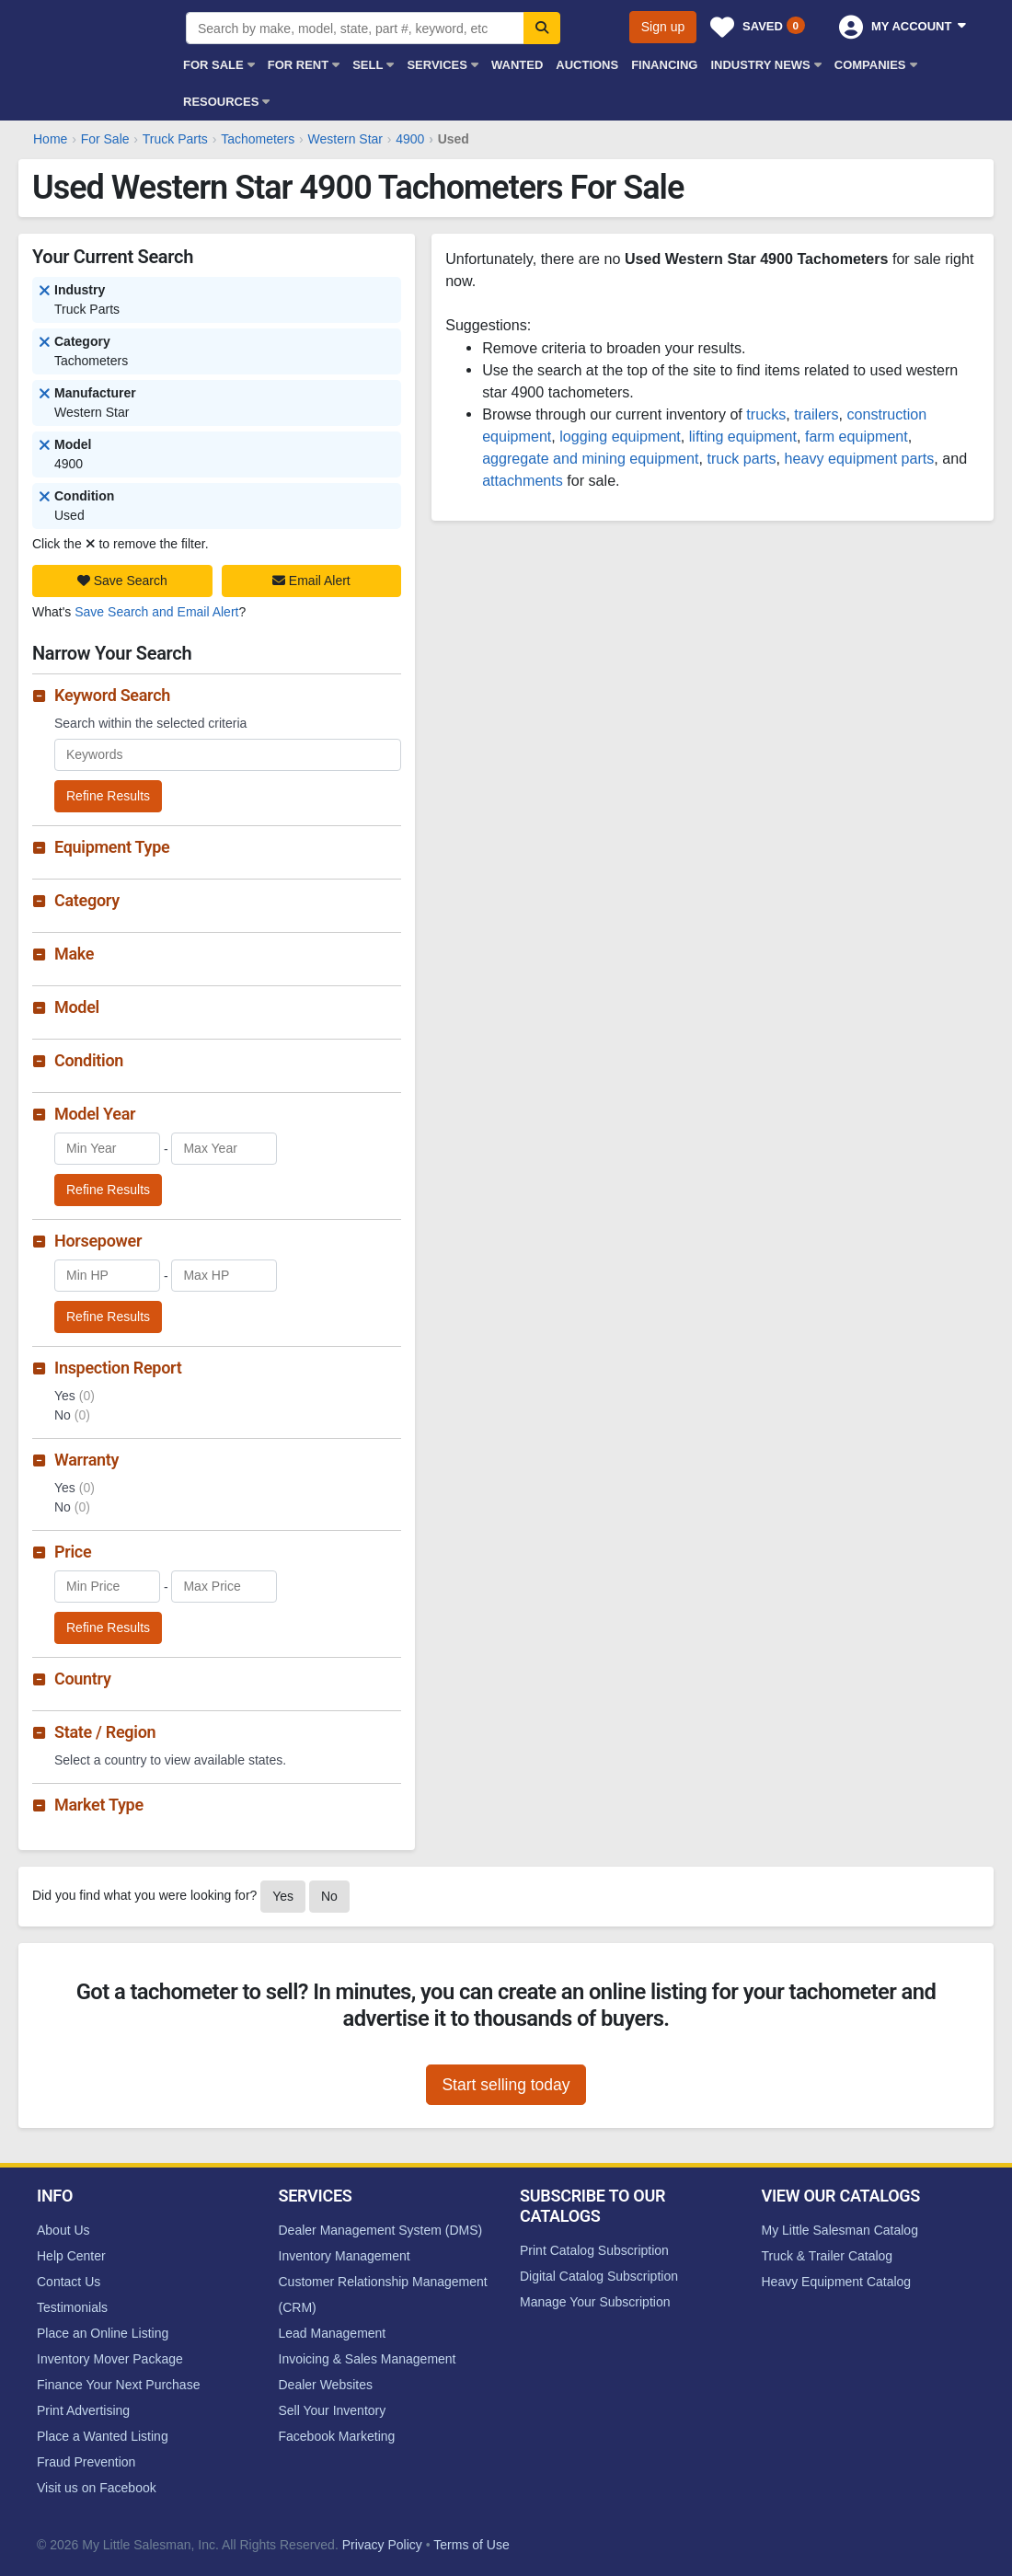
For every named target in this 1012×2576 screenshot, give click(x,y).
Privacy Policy (382, 2544)
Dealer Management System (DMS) (381, 2230)
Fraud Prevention (86, 2462)
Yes (282, 1896)
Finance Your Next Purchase (118, 2384)
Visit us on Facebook (96, 2487)
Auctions (587, 65)
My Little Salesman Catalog (840, 2230)
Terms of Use (471, 2544)
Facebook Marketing (337, 2436)
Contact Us (68, 2281)
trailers (816, 414)
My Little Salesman (96, 39)
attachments (522, 480)
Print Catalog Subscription (594, 2250)
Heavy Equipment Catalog (837, 2281)
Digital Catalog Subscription (599, 2276)
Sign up (662, 26)
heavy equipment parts (860, 458)
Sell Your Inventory (332, 2410)
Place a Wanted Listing (102, 2436)
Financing (664, 65)
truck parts (741, 458)
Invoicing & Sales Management (367, 2359)
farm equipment (856, 436)
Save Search (122, 580)
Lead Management (332, 2333)
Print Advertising (83, 2410)
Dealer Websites (326, 2384)
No (329, 1896)
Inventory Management (344, 2255)
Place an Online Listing (102, 2333)
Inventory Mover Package (110, 2359)
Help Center (71, 2255)
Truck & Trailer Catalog (827, 2255)
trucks (766, 414)
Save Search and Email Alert (156, 611)
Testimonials (72, 2307)
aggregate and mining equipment (590, 458)
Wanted (517, 65)
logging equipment (620, 436)
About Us (63, 2230)
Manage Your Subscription (595, 2301)
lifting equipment (743, 436)
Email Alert (311, 580)
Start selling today (505, 2085)
